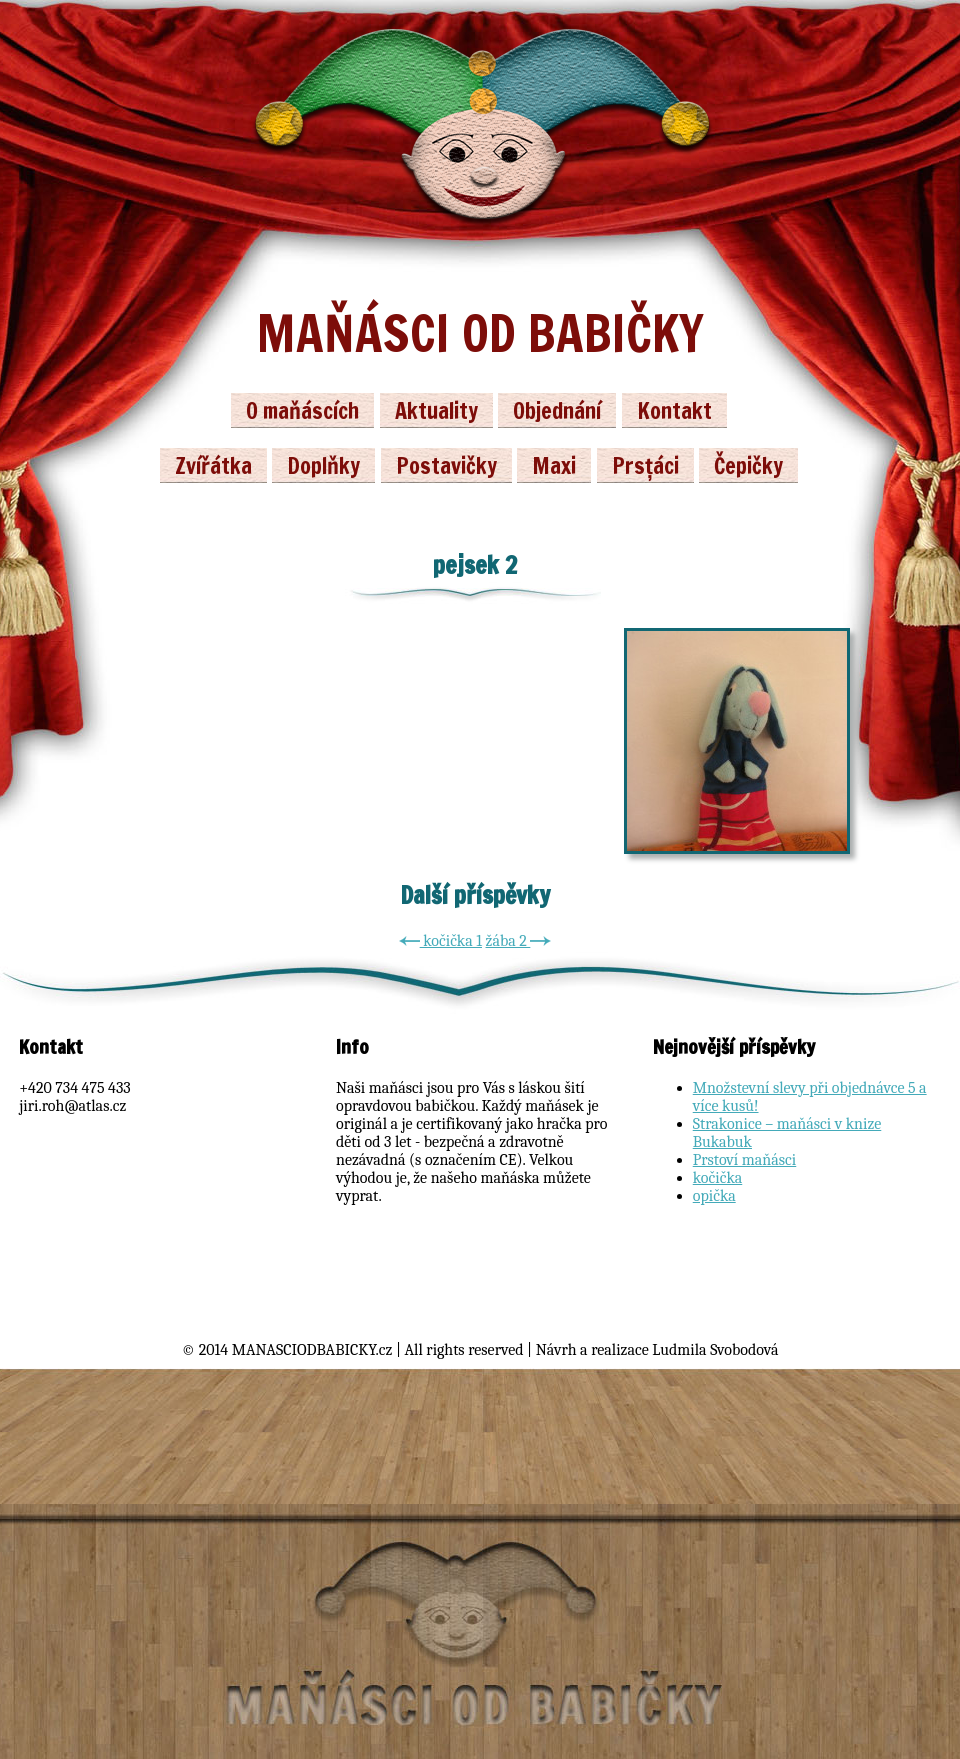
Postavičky (446, 465)
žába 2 (519, 941)
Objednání (557, 410)
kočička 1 (440, 941)
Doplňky (323, 465)
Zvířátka (213, 465)
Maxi (554, 465)
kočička (718, 1178)
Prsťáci (645, 465)
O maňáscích (302, 410)
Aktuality (436, 410)
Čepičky (748, 465)
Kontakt (674, 410)
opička (714, 1196)
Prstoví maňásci (745, 1160)
